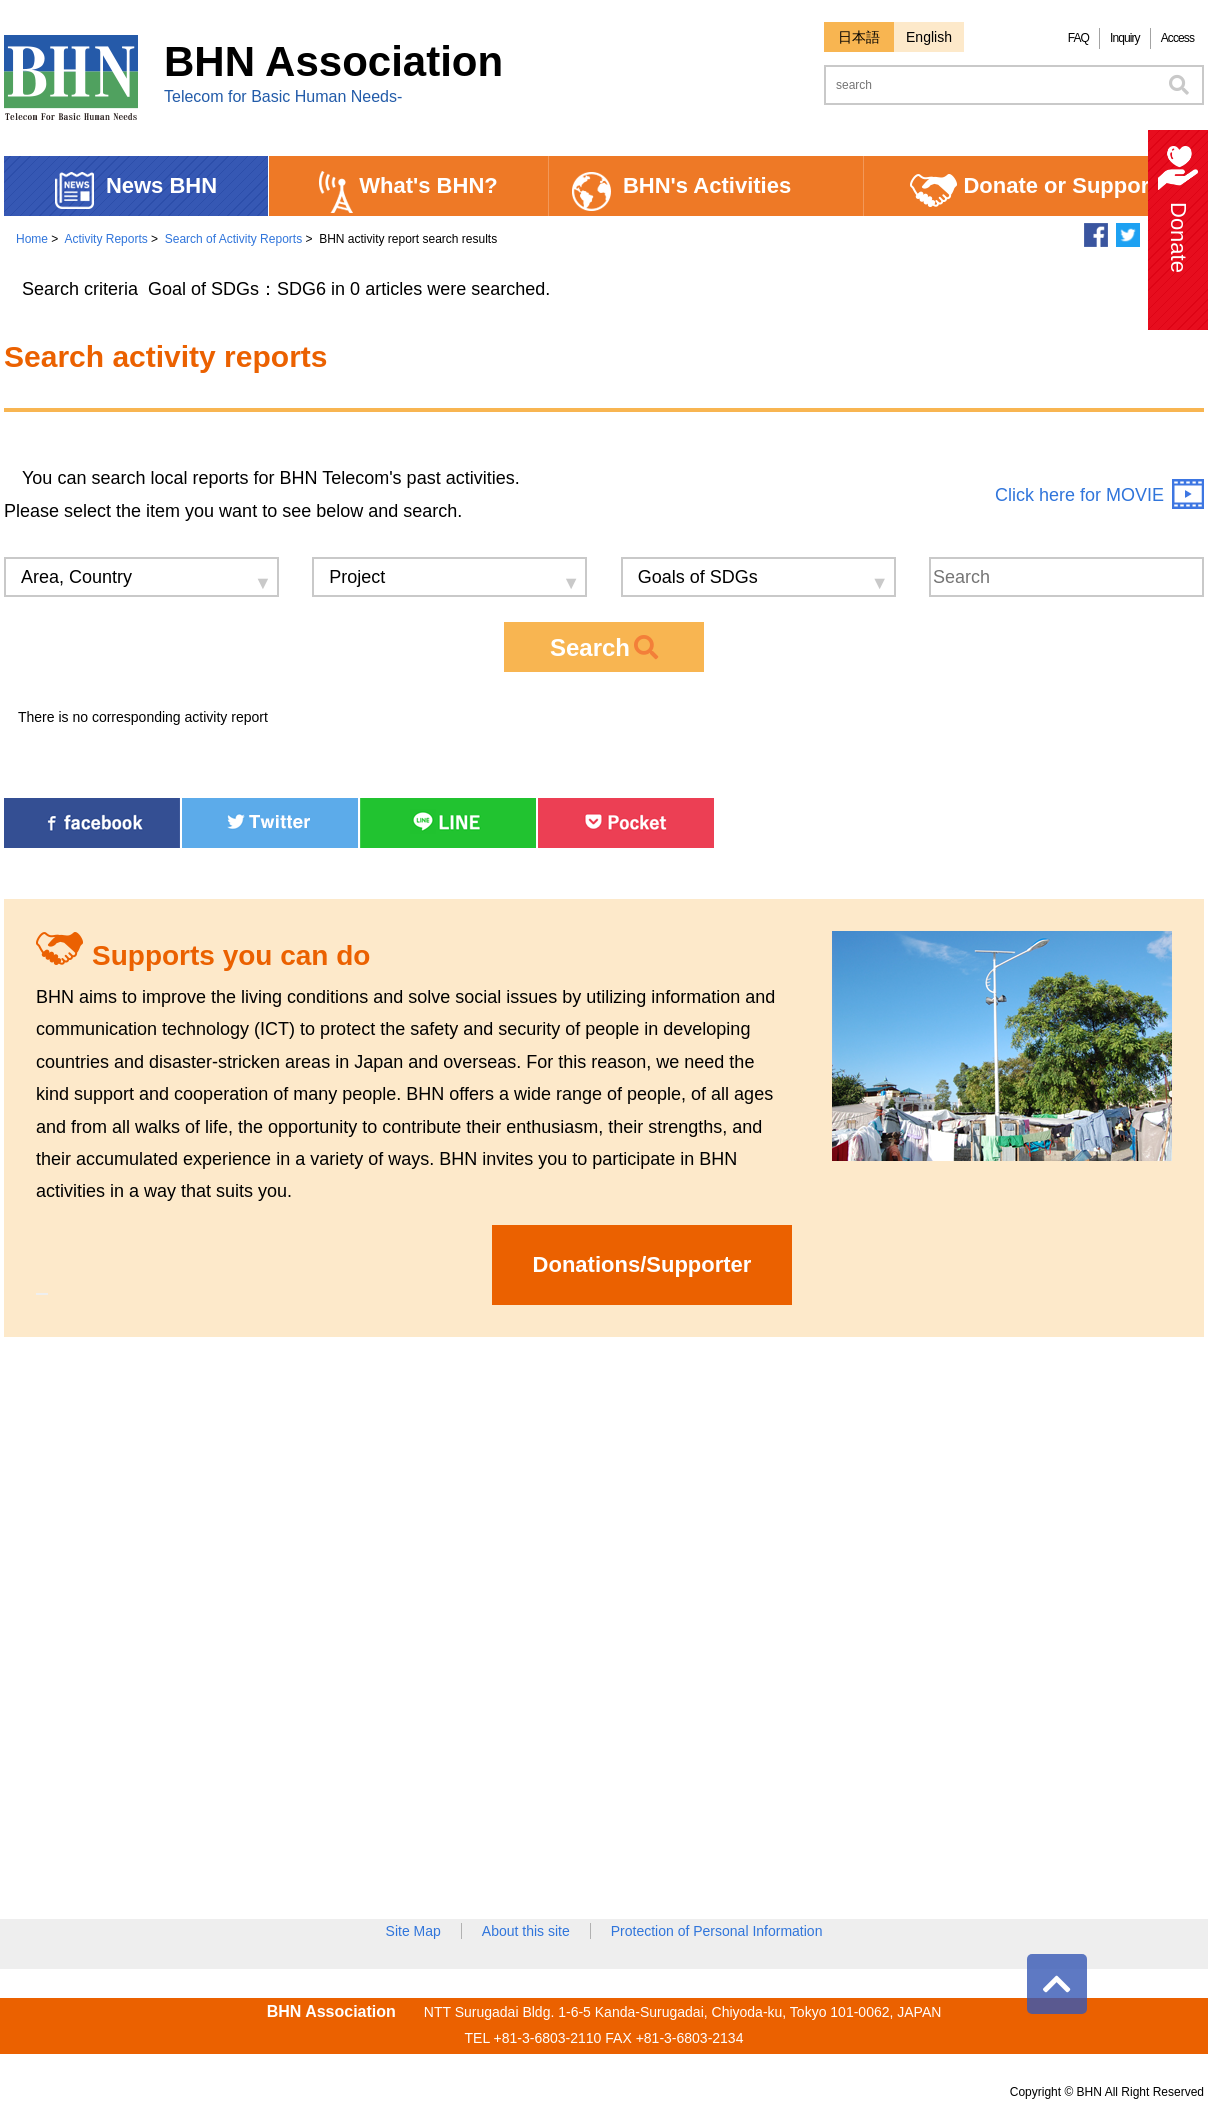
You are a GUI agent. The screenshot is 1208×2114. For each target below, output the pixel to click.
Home (32, 239)
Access (1177, 38)
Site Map (413, 1931)
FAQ (1078, 38)
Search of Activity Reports (233, 239)
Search (604, 647)
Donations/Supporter (642, 1264)
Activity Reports (105, 239)
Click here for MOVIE (1079, 495)
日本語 (859, 37)
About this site (526, 1931)
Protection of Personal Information (717, 1931)
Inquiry (1125, 38)
